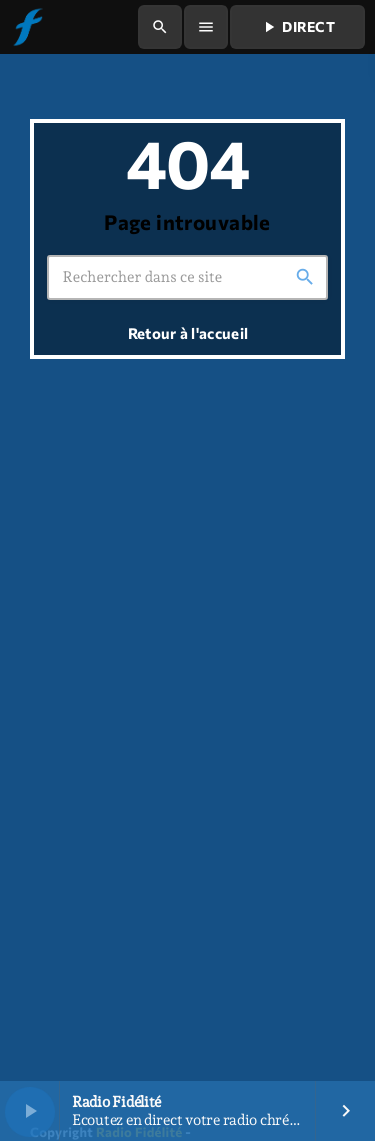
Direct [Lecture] (297, 27)
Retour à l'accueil (188, 333)
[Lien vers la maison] (27, 27)
